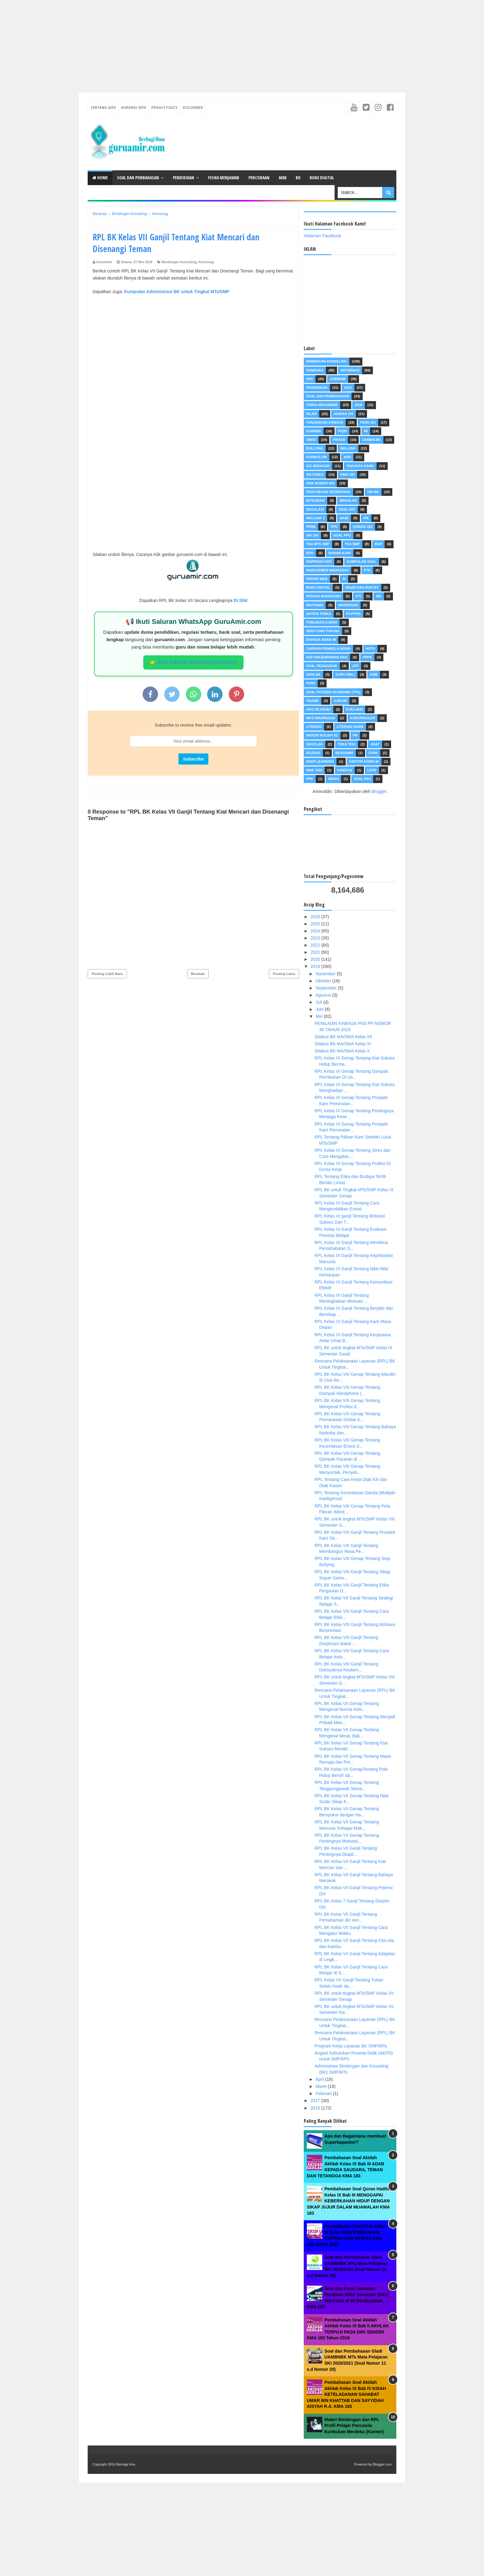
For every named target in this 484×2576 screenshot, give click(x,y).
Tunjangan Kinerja (324, 422)
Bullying (314, 448)
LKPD (372, 770)
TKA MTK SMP (318, 544)
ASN (347, 457)
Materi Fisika (318, 614)
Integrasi (315, 500)
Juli (319, 1002)
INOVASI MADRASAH (323, 596)
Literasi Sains (350, 726)
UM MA (373, 492)
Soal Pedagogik (321, 666)
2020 (316, 959)
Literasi (314, 726)
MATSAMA (314, 605)
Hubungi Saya (133, 107)
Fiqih (342, 431)
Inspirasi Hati (319, 561)
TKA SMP (352, 544)
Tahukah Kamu (360, 466)
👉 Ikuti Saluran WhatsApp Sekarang (193, 662)
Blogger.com (382, 2464)
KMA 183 (347, 474)
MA (378, 596)
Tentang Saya (103, 107)
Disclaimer (193, 107)
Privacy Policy (164, 107)
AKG (348, 387)
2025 (316, 923)
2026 (316, 916)
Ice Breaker (318, 466)
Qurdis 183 (363, 527)
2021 (316, 952)
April (320, 2079)
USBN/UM (337, 379)
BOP (378, 544)
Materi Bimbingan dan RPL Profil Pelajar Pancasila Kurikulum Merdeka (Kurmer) (354, 2425)
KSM (373, 674)
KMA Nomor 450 (320, 483)
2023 (316, 937)
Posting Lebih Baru (107, 974)
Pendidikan (183, 177)
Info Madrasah (320, 718)
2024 (316, 930)
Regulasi (315, 509)
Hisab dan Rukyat (362, 587)
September (326, 987)
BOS (310, 553)
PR (355, 735)
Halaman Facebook (322, 235)
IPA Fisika (314, 474)
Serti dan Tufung (323, 631)
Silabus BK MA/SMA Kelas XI (343, 1043)
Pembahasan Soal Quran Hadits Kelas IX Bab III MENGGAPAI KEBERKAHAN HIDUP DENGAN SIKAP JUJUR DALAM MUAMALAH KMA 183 (348, 2200)
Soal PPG (342, 535)
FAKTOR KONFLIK (364, 761)
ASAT (374, 744)
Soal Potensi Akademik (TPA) (333, 692)
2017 (316, 2100)
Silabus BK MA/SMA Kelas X (342, 1050)
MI (366, 431)
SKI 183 (312, 535)
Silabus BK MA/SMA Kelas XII (343, 1036)
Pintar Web (317, 579)
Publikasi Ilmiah (321, 622)
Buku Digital (322, 177)
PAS (309, 379)
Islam (311, 414)
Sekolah (314, 744)
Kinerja (344, 770)
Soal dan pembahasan (327, 396)
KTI (358, 596)
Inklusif (348, 448)
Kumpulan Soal (362, 561)
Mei (319, 1016)
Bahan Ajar (339, 553)
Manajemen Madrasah (327, 570)
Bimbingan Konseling (179, 262)
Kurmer (313, 431)
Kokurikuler (362, 718)
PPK (309, 779)
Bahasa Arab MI (321, 639)
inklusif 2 (315, 518)
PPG (334, 527)
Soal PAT (347, 509)
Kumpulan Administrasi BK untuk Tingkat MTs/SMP (176, 291)
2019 (316, 966)
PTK (367, 570)
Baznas (313, 753)
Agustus (323, 995)
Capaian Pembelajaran (328, 648)
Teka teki (347, 744)
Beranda (198, 974)
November (325, 973)
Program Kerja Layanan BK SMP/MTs (351, 2045)
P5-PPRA (353, 614)
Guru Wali (345, 674)
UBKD (311, 440)
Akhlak (313, 674)
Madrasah (348, 605)
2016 (316, 2107)
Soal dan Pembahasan (138, 177)
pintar (339, 440)
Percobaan (258, 177)
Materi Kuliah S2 (322, 735)
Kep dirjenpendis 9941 (327, 657)
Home (100, 177)
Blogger (379, 791)
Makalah (348, 500)
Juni (320, 1009)
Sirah (333, 779)
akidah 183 (343, 414)
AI (344, 579)
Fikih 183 (368, 422)
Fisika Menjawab (223, 177)
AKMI (344, 518)
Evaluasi (354, 709)
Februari (324, 2093)
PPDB (311, 527)
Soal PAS (362, 779)
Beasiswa (344, 753)
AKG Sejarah (318, 709)
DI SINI (240, 600)
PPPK (367, 657)
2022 (316, 945)
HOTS (370, 648)
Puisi (310, 683)
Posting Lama (284, 974)
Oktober (323, 980)
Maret (321, 2086)
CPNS (373, 753)
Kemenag (206, 262)
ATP (355, 666)
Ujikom (340, 701)
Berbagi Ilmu (126, 2464)
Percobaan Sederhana (328, 492)
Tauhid (312, 701)
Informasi (350, 370)
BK (298, 177)
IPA (366, 518)
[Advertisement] (185, 43)
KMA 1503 (314, 770)
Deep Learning (320, 761)
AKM (282, 177)
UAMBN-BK (371, 440)
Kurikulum (316, 457)
